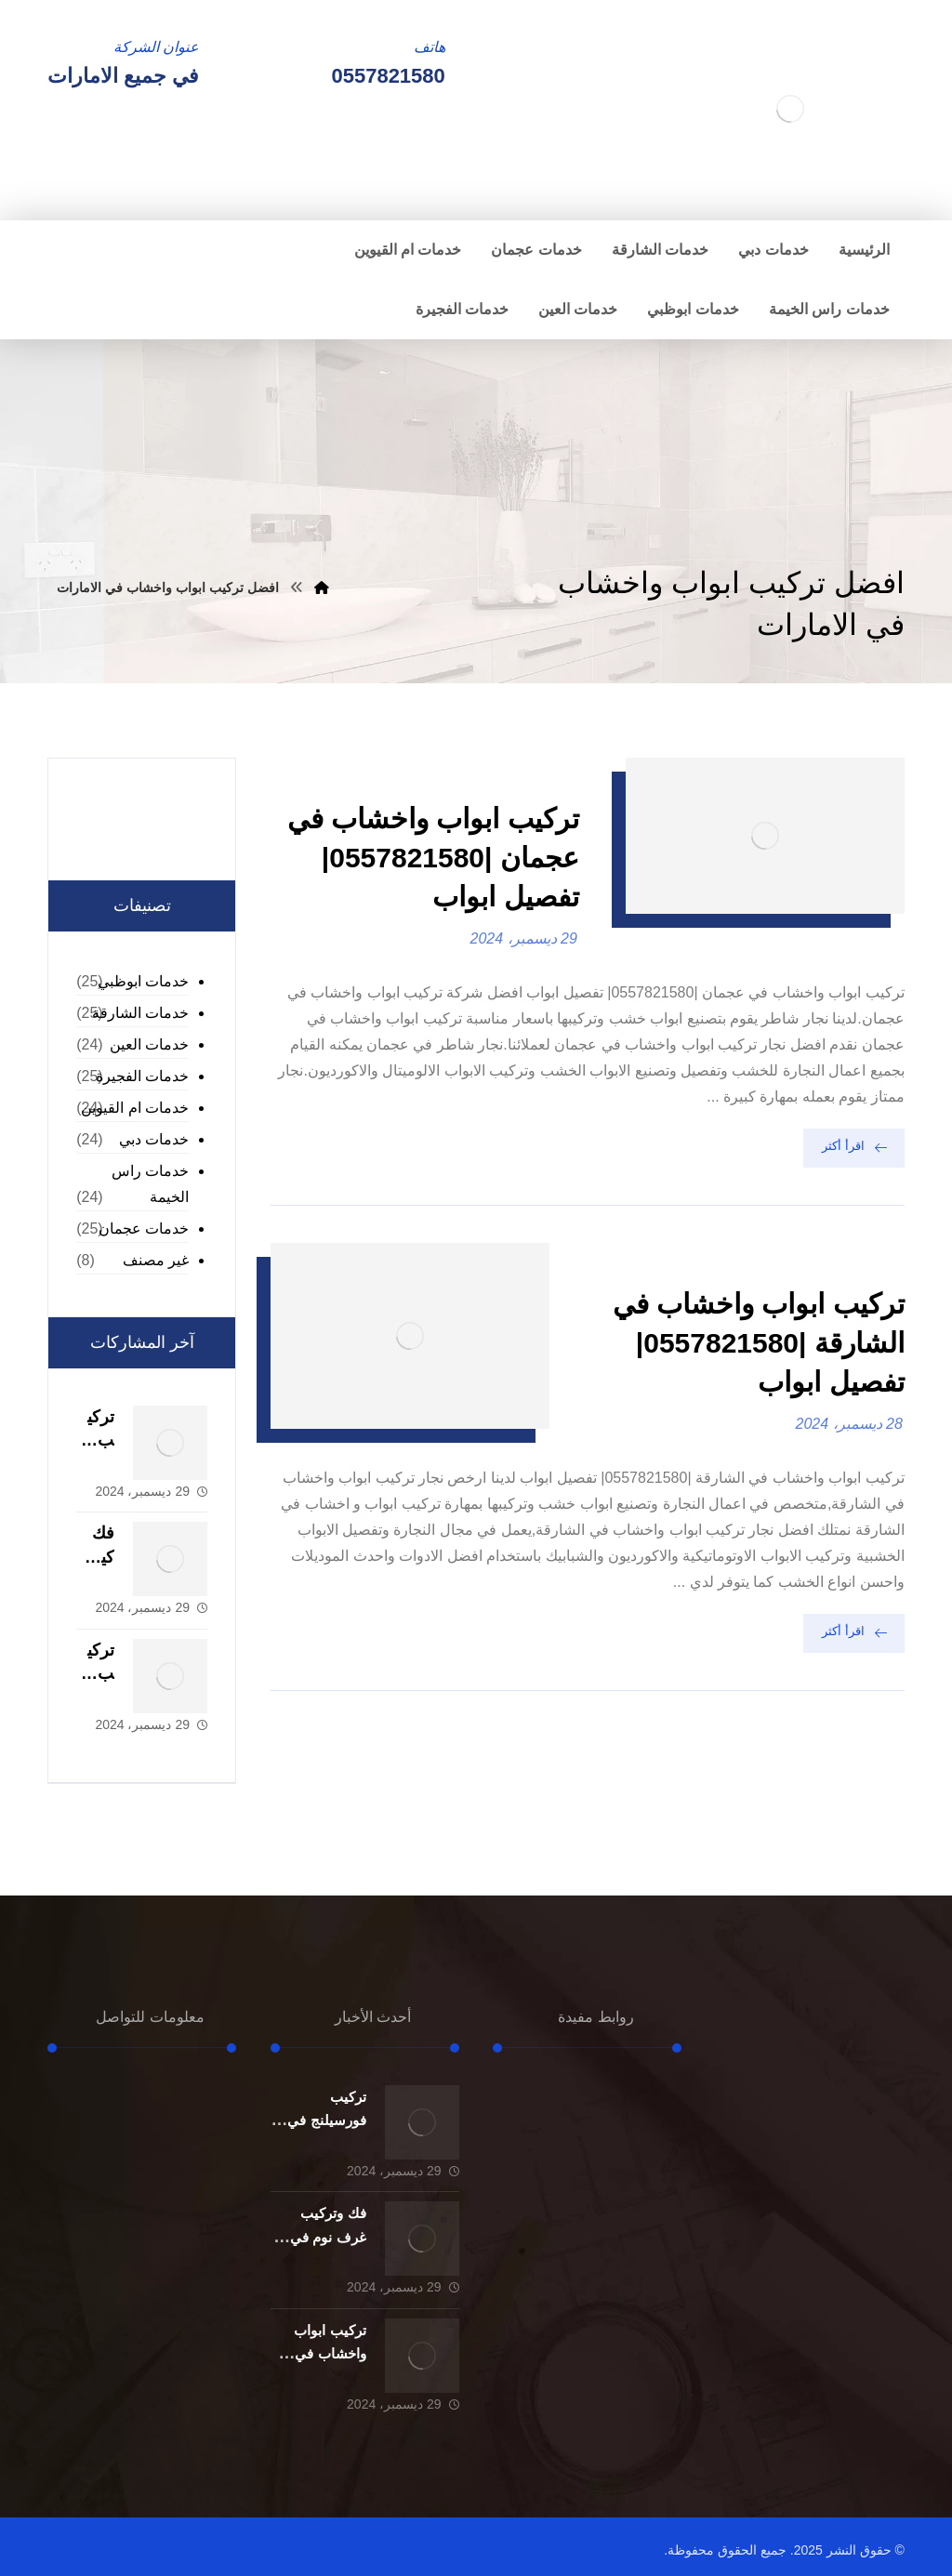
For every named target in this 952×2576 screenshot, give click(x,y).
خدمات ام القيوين (135, 1108)
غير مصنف (156, 1260)
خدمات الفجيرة (142, 1076)
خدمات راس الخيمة (150, 1184)
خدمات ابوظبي (143, 981)
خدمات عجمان (144, 1228)
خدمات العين (149, 1044)
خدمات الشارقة (140, 1013)
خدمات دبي (154, 1139)
